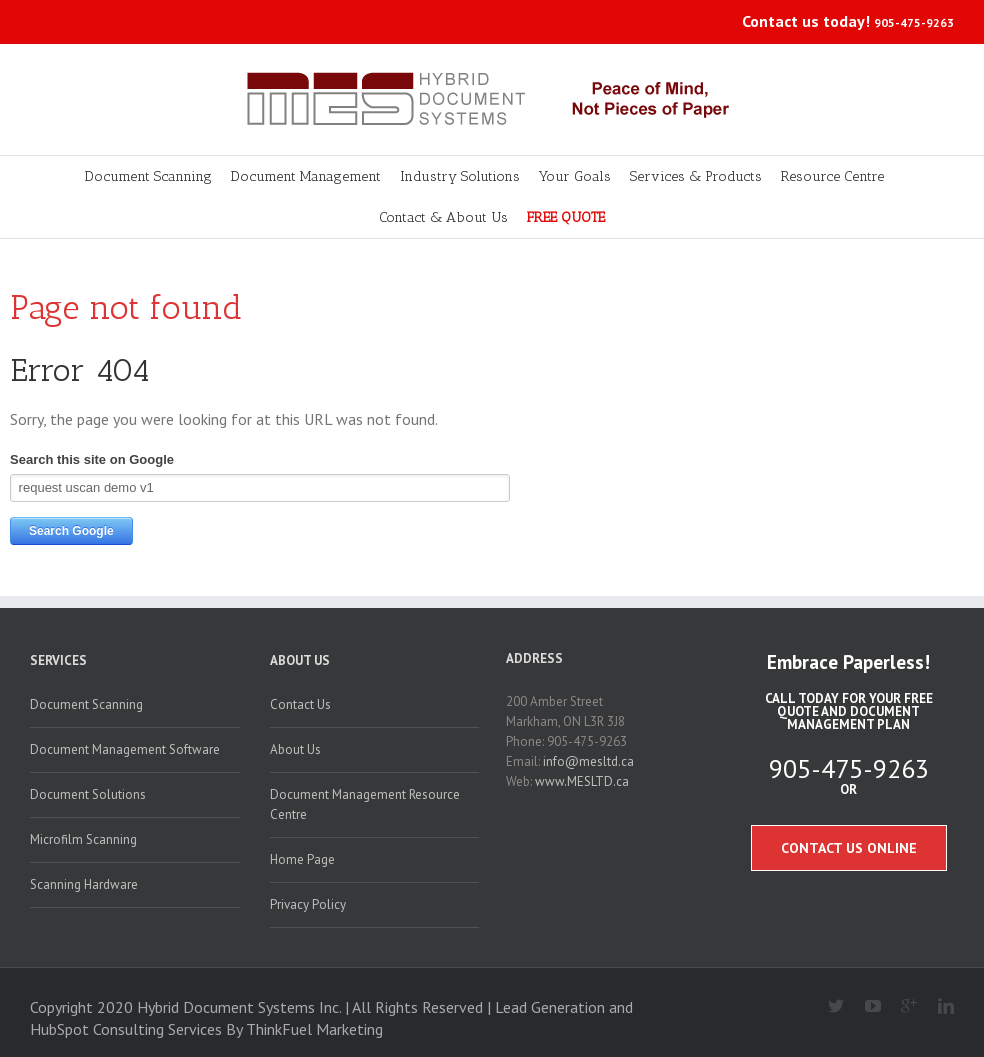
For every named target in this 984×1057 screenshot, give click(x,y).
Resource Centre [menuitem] (832, 176)
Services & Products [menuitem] (696, 176)
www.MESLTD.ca (582, 781)
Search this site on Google (92, 459)
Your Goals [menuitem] (575, 176)
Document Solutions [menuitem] (88, 794)
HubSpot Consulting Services (126, 1029)
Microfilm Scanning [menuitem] (83, 839)
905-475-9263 (914, 22)
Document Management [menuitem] (306, 176)
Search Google (71, 531)
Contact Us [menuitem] (300, 704)
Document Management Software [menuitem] (125, 749)
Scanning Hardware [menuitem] (84, 884)
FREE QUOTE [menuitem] (566, 217)
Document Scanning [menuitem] (148, 176)
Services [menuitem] (58, 660)
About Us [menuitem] (300, 660)
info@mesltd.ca (588, 761)
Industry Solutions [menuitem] (460, 176)
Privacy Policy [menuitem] (308, 904)
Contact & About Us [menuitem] (443, 217)
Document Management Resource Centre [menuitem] (365, 804)
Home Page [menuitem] (302, 859)
